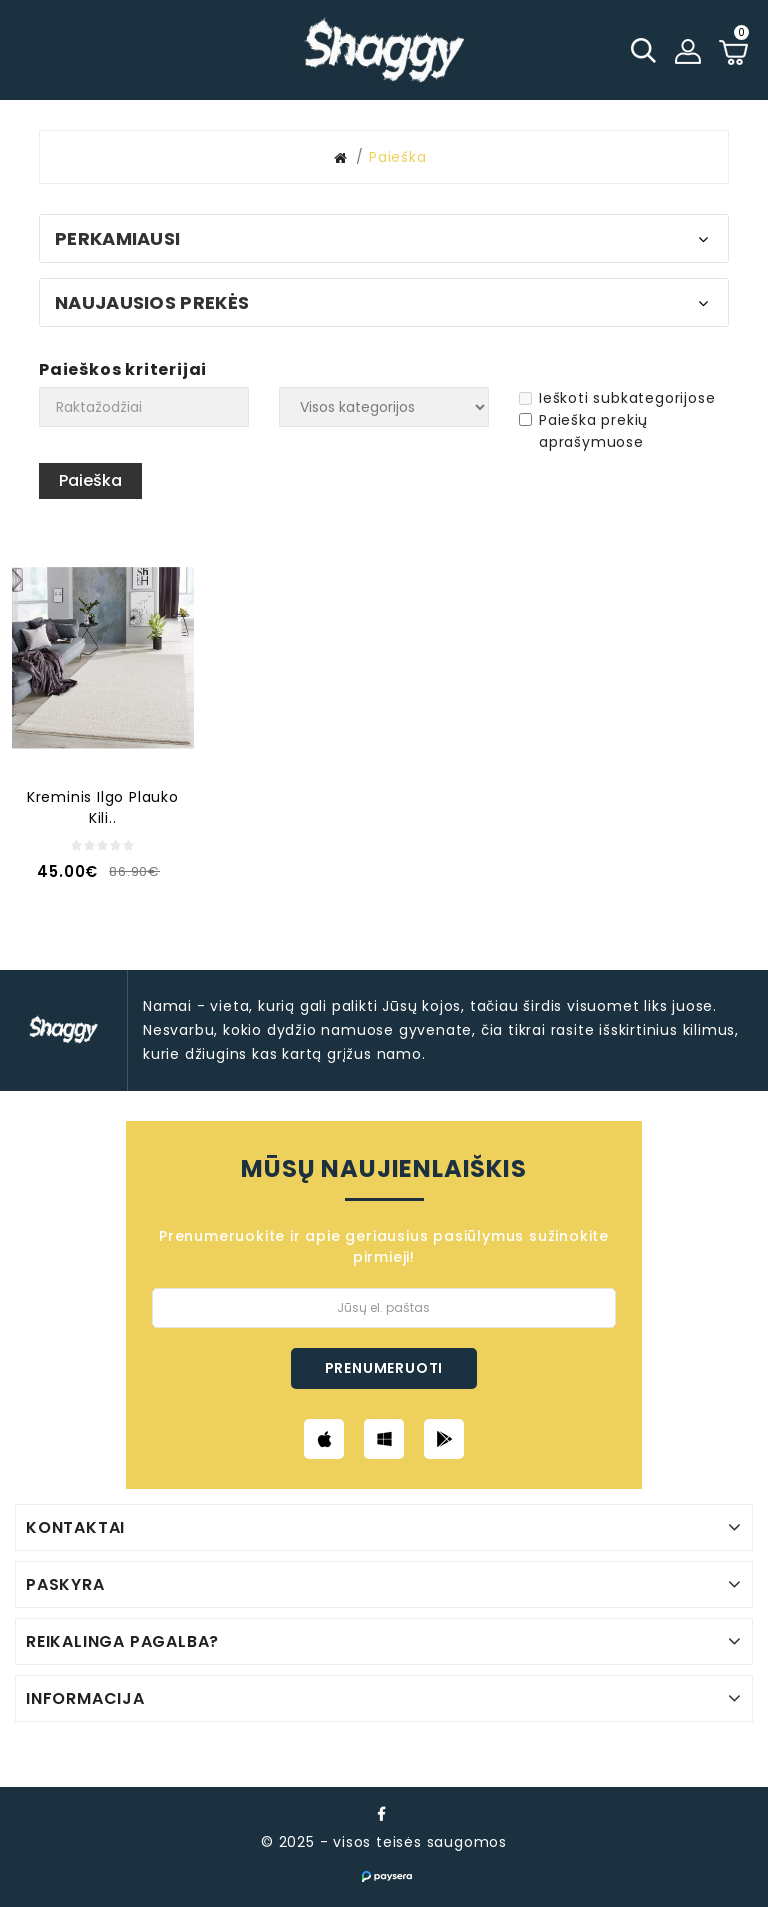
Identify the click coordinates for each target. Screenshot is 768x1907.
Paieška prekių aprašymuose (583, 431)
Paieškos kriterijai (123, 369)
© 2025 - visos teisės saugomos (384, 1842)
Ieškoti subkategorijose (617, 398)
